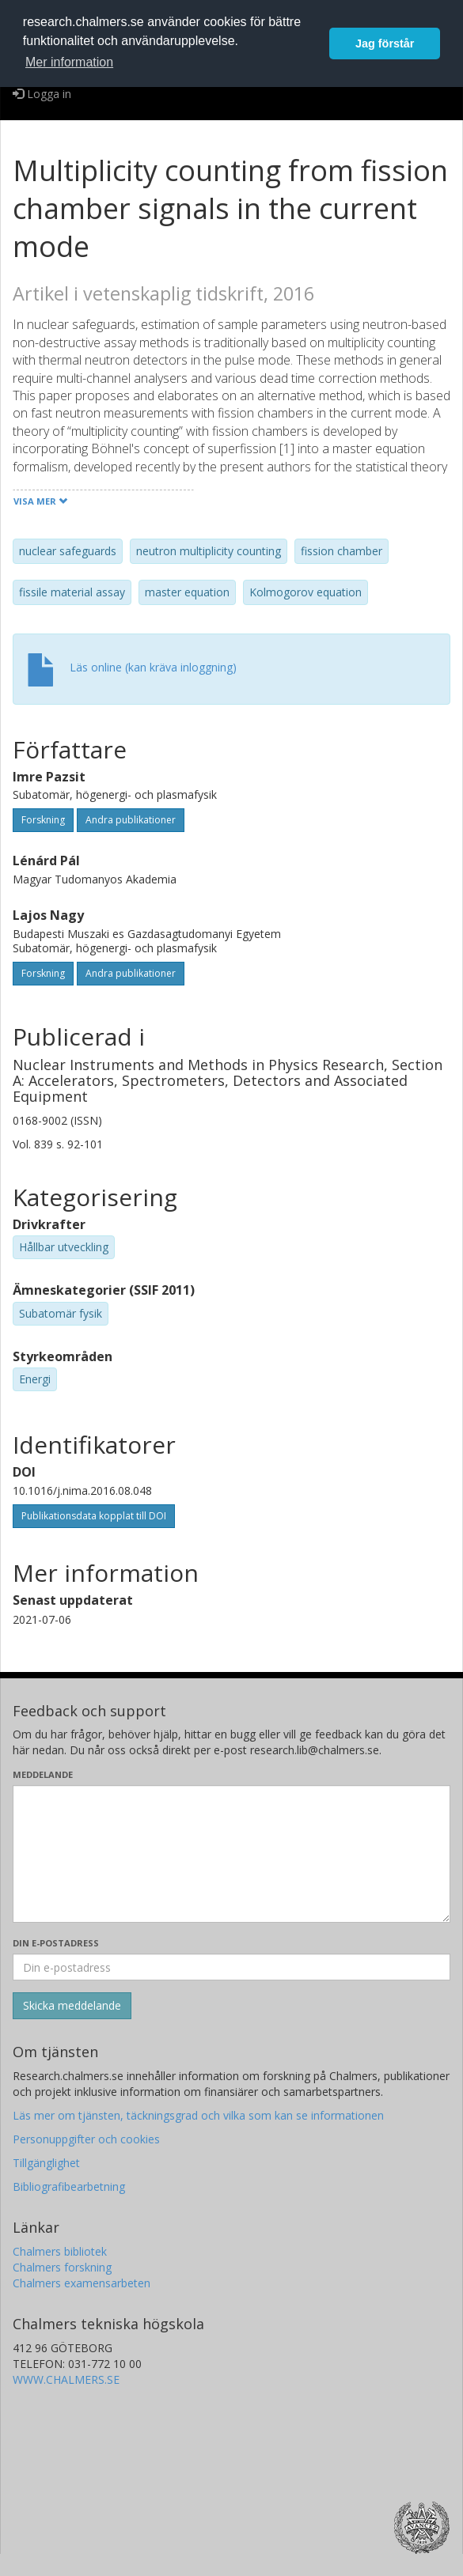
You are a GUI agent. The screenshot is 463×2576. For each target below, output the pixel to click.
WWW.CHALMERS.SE (66, 2379)
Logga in (42, 93)
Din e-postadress (56, 1943)
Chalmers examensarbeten (81, 2282)
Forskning (43, 820)
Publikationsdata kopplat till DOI (93, 1516)
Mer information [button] (69, 62)
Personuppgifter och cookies (86, 2139)
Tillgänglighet (46, 2162)
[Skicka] (72, 2005)
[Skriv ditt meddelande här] (231, 1854)
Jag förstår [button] (384, 43)
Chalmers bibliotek (60, 2251)
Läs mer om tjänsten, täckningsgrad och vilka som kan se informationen (198, 2115)
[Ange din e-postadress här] (231, 1967)
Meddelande (43, 1774)
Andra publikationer (130, 820)
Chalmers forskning (62, 2267)
